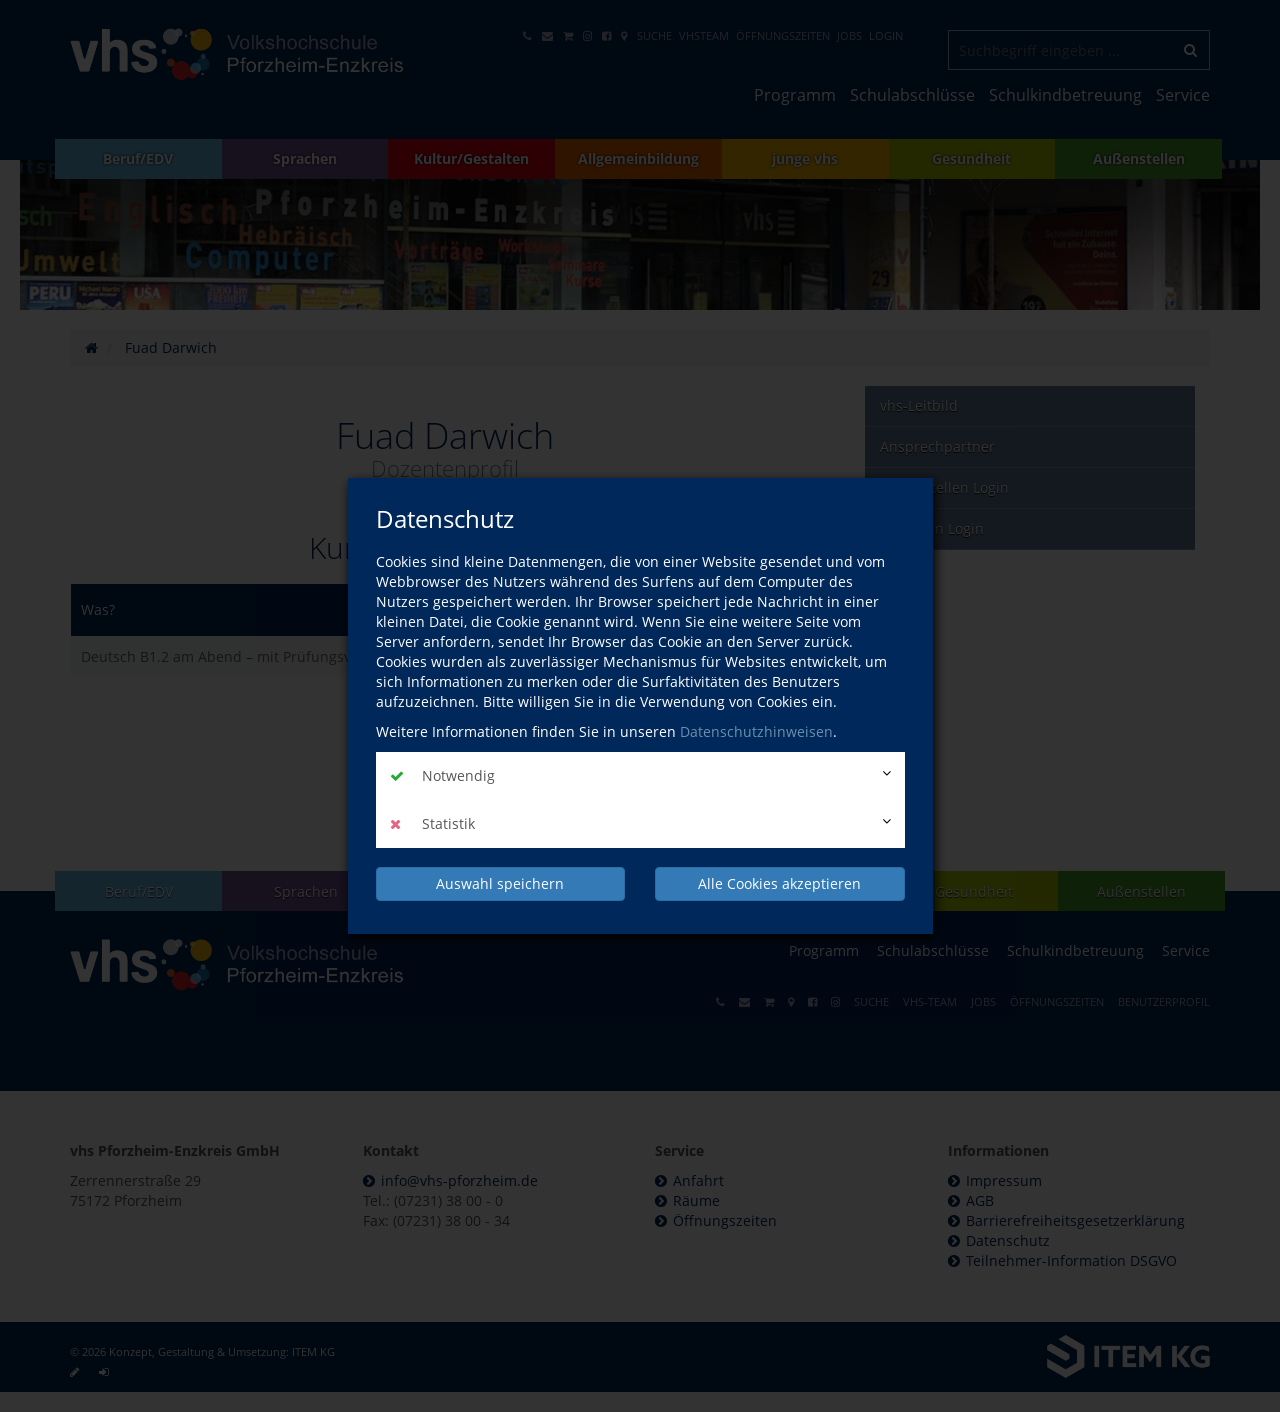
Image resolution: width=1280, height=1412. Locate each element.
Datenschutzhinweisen (756, 731)
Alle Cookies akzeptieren (779, 883)
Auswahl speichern (500, 883)
